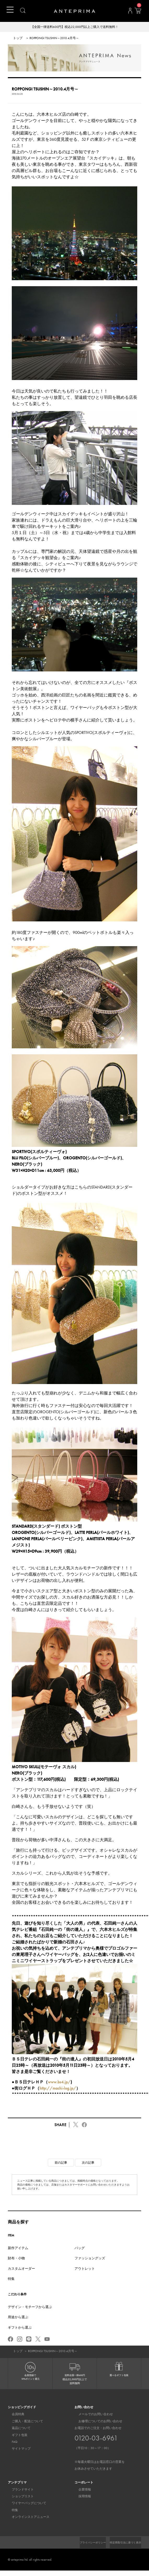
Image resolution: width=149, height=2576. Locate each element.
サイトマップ (17, 2449)
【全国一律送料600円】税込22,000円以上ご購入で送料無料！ (74, 27)
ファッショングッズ (89, 2258)
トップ (17, 38)
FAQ (11, 2442)
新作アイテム (18, 2248)
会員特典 (14, 2415)
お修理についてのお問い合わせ (96, 2422)
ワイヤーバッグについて (25, 2504)
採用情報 (80, 2497)
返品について (17, 2429)
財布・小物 (16, 2258)
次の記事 (88, 2163)
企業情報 (80, 2490)
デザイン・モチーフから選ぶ (30, 2307)
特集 (11, 2279)
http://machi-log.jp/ (57, 2088)
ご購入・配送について (23, 2422)
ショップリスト (19, 2497)
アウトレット (84, 2269)
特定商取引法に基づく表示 (122, 2548)
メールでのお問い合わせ (91, 2415)
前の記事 (61, 2163)
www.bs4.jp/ (59, 2082)
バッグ (79, 2248)
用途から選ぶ (18, 2317)
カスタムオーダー (21, 2269)
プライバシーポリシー (125, 2543)
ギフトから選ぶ (20, 2328)
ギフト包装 (16, 2436)
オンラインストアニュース (26, 2518)
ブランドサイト (19, 2490)
